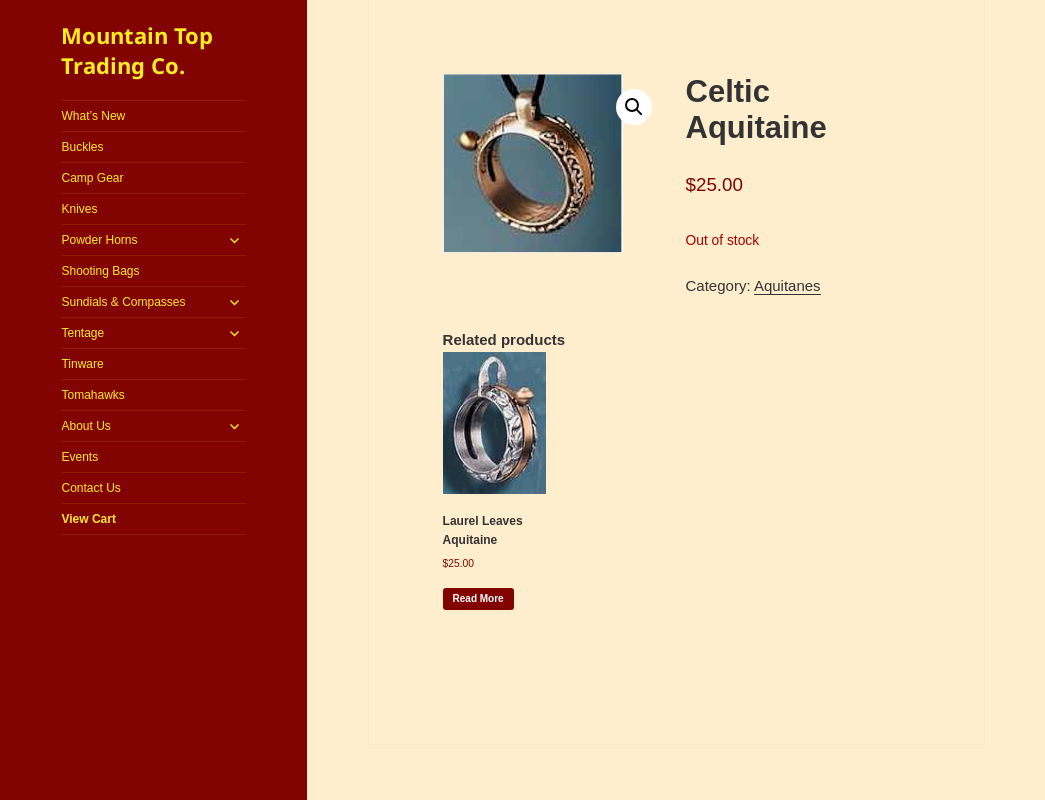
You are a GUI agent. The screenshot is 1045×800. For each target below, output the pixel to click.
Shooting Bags (100, 271)
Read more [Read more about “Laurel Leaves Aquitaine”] (478, 598)
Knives (79, 209)
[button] (634, 107)
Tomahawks (92, 395)
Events (79, 457)
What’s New (93, 116)
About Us (85, 426)
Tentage (82, 333)
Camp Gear (92, 178)
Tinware (82, 364)
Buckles (82, 147)
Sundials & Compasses (123, 302)
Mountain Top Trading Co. (137, 50)
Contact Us (90, 488)
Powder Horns (99, 240)
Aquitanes (787, 285)
